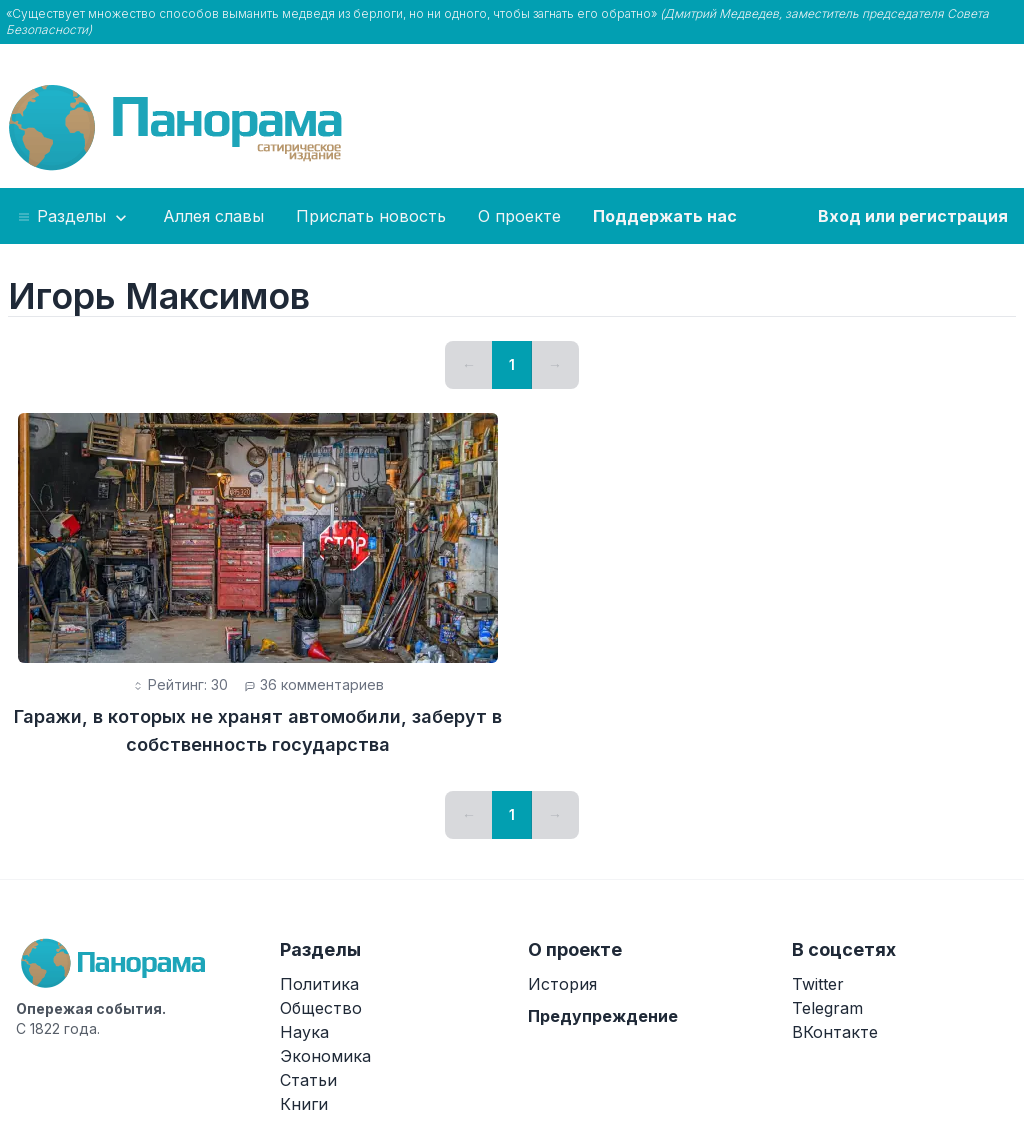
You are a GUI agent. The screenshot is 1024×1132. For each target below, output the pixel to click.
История (562, 984)
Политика (319, 984)
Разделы (73, 217)
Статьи (308, 1080)
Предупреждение (603, 1016)
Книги (304, 1104)
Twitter (818, 984)
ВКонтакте (835, 1032)
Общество (321, 1008)
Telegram (827, 1008)
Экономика (325, 1056)
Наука (304, 1032)
